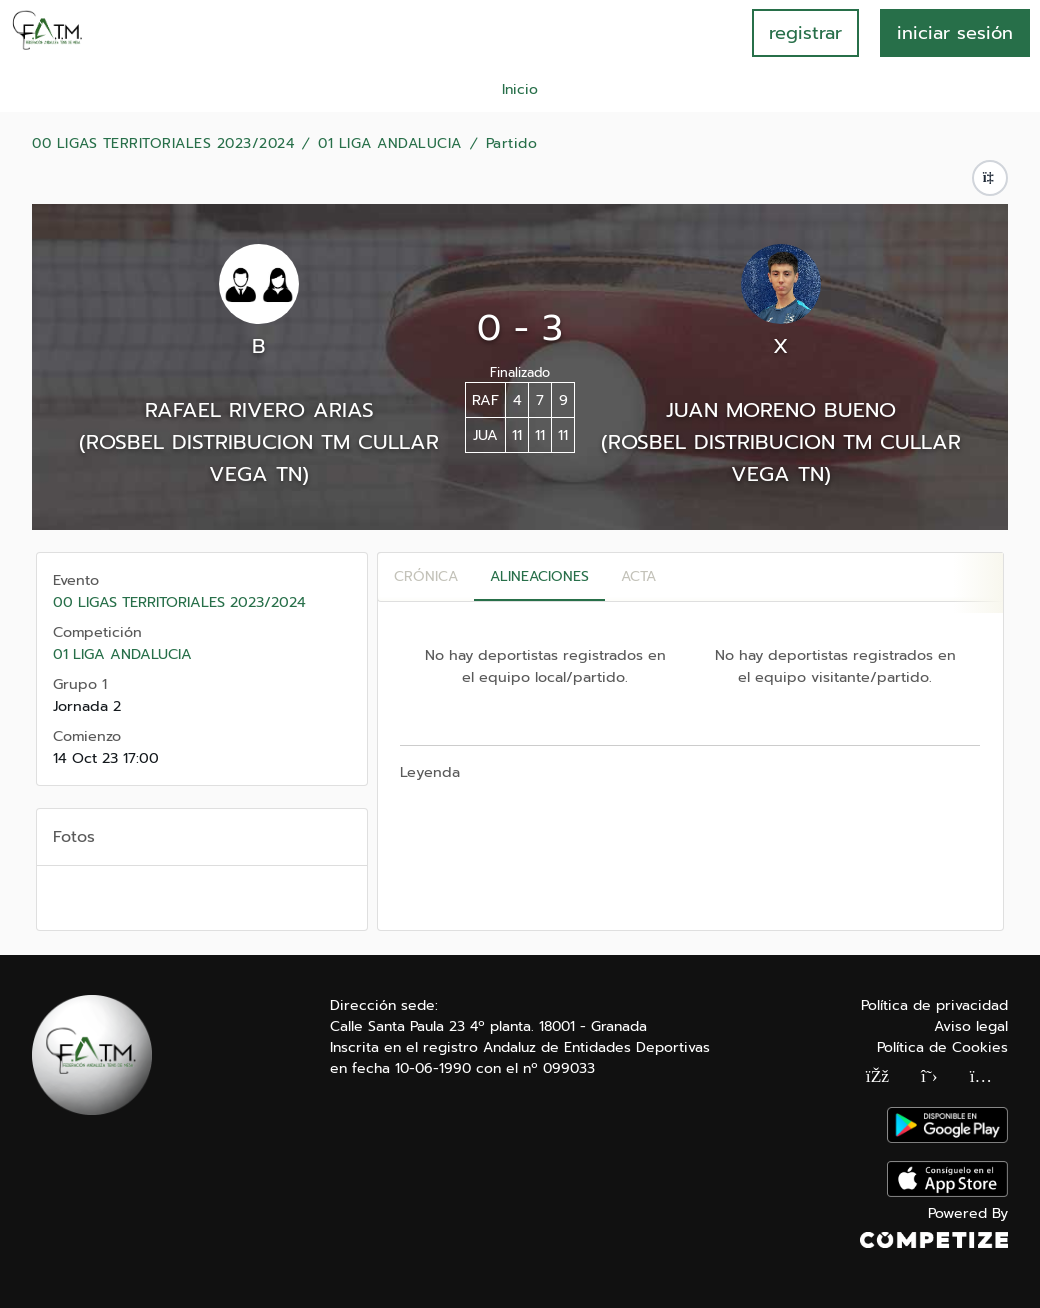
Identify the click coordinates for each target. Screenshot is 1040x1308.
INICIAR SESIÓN (955, 33)
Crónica (426, 576)
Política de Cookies (942, 1047)
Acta (638, 576)
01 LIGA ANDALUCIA (390, 144)
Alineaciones (539, 576)
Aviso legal (971, 1026)
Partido (512, 144)
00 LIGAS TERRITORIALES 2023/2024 (163, 144)
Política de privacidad (934, 1005)
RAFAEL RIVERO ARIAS (259, 410)
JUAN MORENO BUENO (781, 410)
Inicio (520, 89)
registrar (805, 33)
